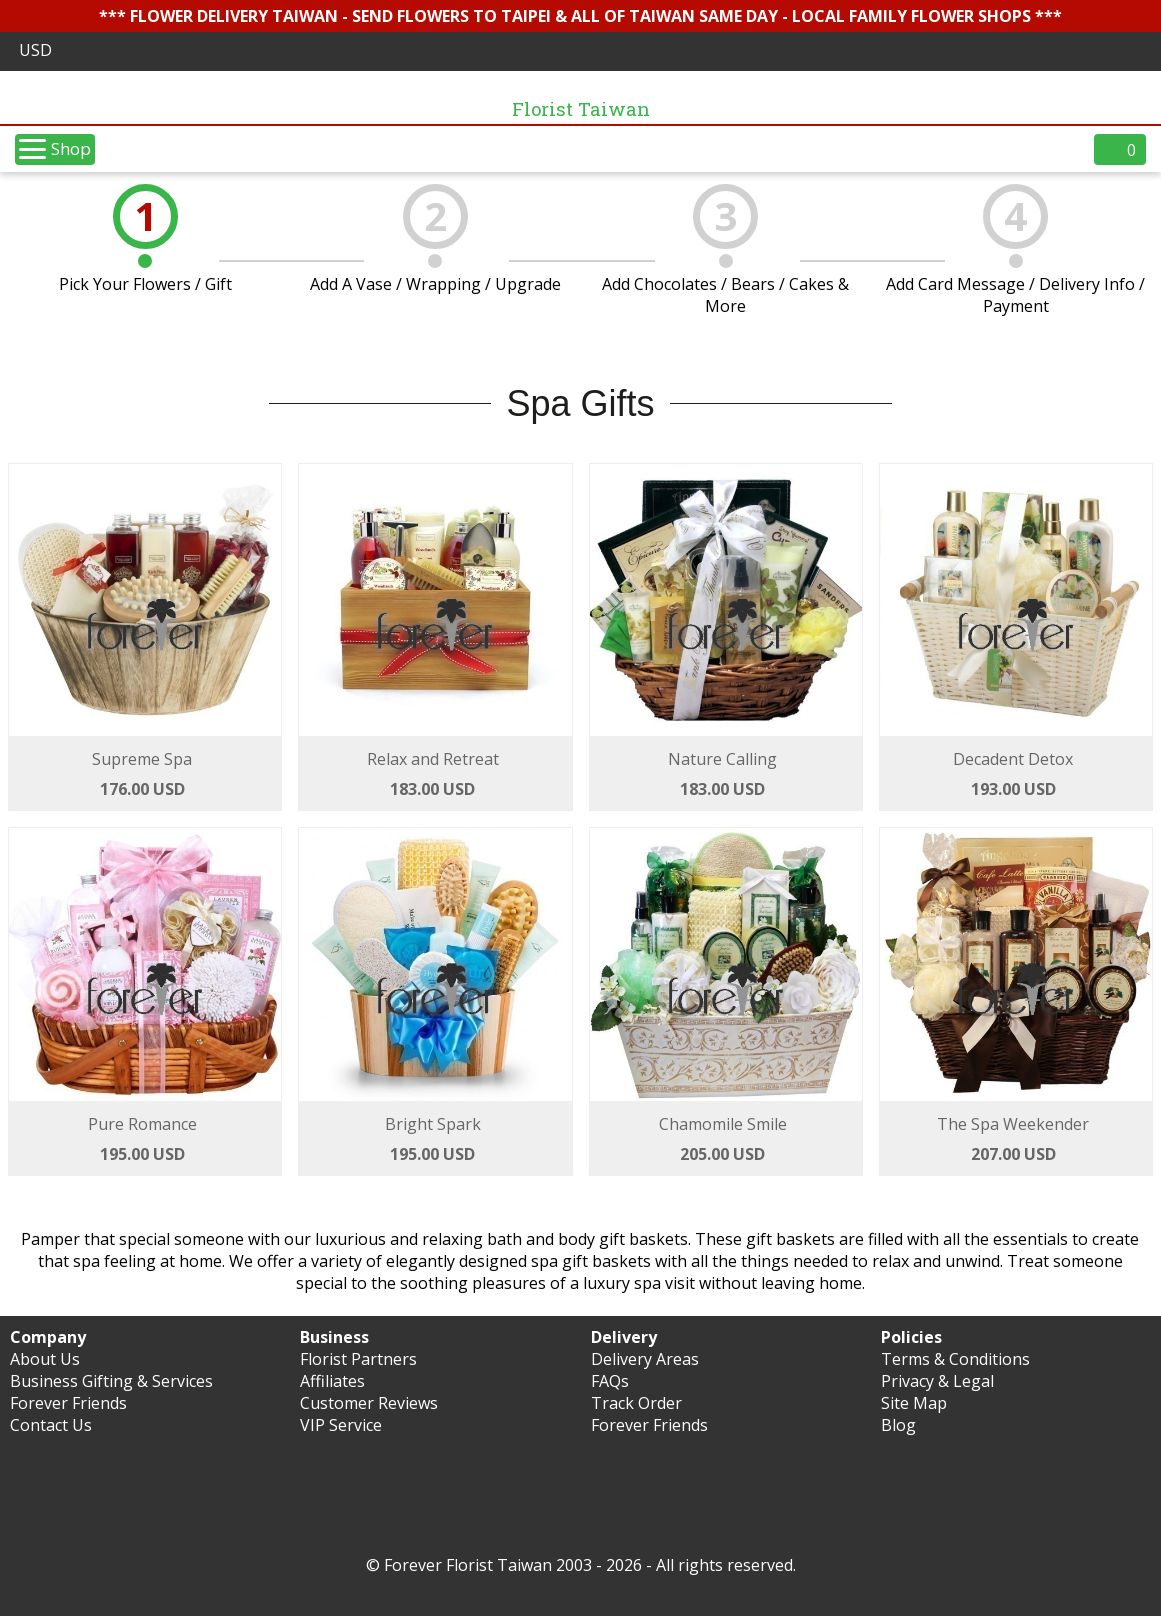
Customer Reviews (369, 1403)
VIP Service (341, 1425)
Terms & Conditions (955, 1359)
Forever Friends (68, 1403)
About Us (45, 1359)
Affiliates (332, 1381)
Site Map (914, 1403)
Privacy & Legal (937, 1381)
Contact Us (51, 1425)
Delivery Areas (645, 1359)
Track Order (636, 1403)
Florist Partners (358, 1359)
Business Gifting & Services (111, 1381)
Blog (898, 1425)
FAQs (610, 1381)
